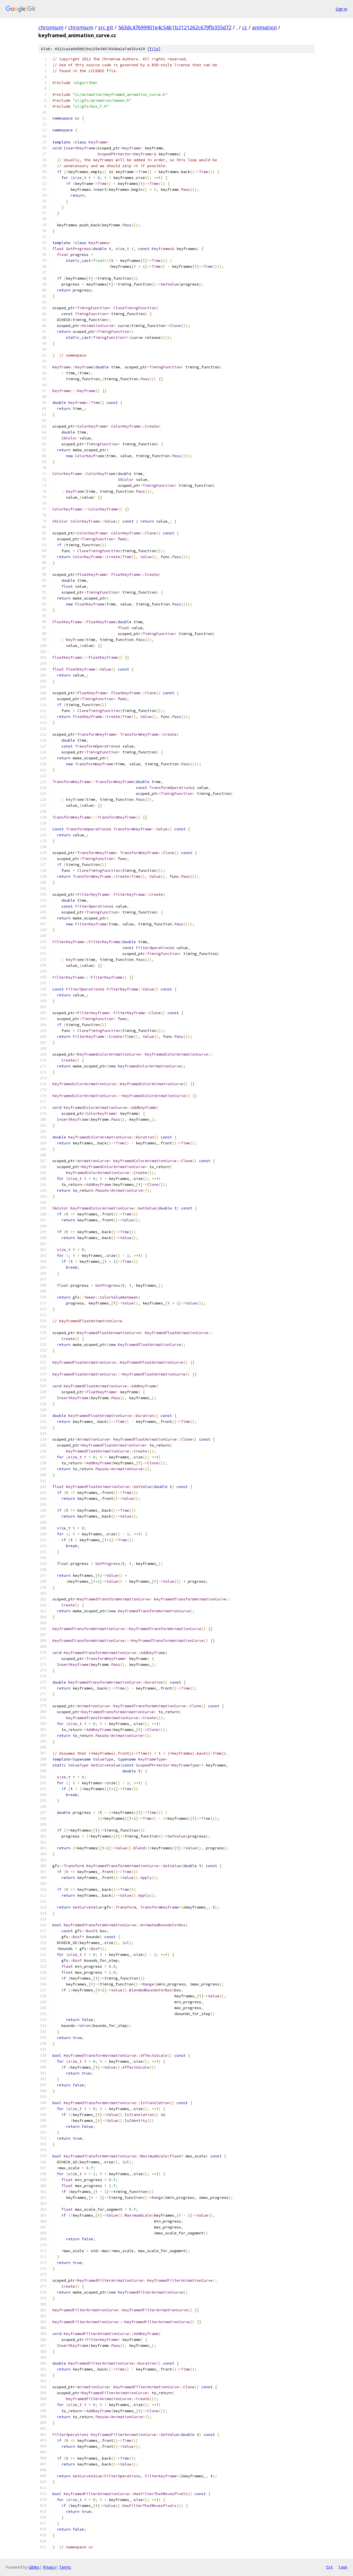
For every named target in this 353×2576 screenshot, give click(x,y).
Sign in (341, 9)
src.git (105, 27)
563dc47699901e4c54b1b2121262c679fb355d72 (174, 27)
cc (244, 27)
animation (264, 27)
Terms (65, 2567)
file (153, 49)
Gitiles (33, 2567)
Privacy (49, 2567)
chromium (50, 27)
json (342, 2567)
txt (329, 2567)
